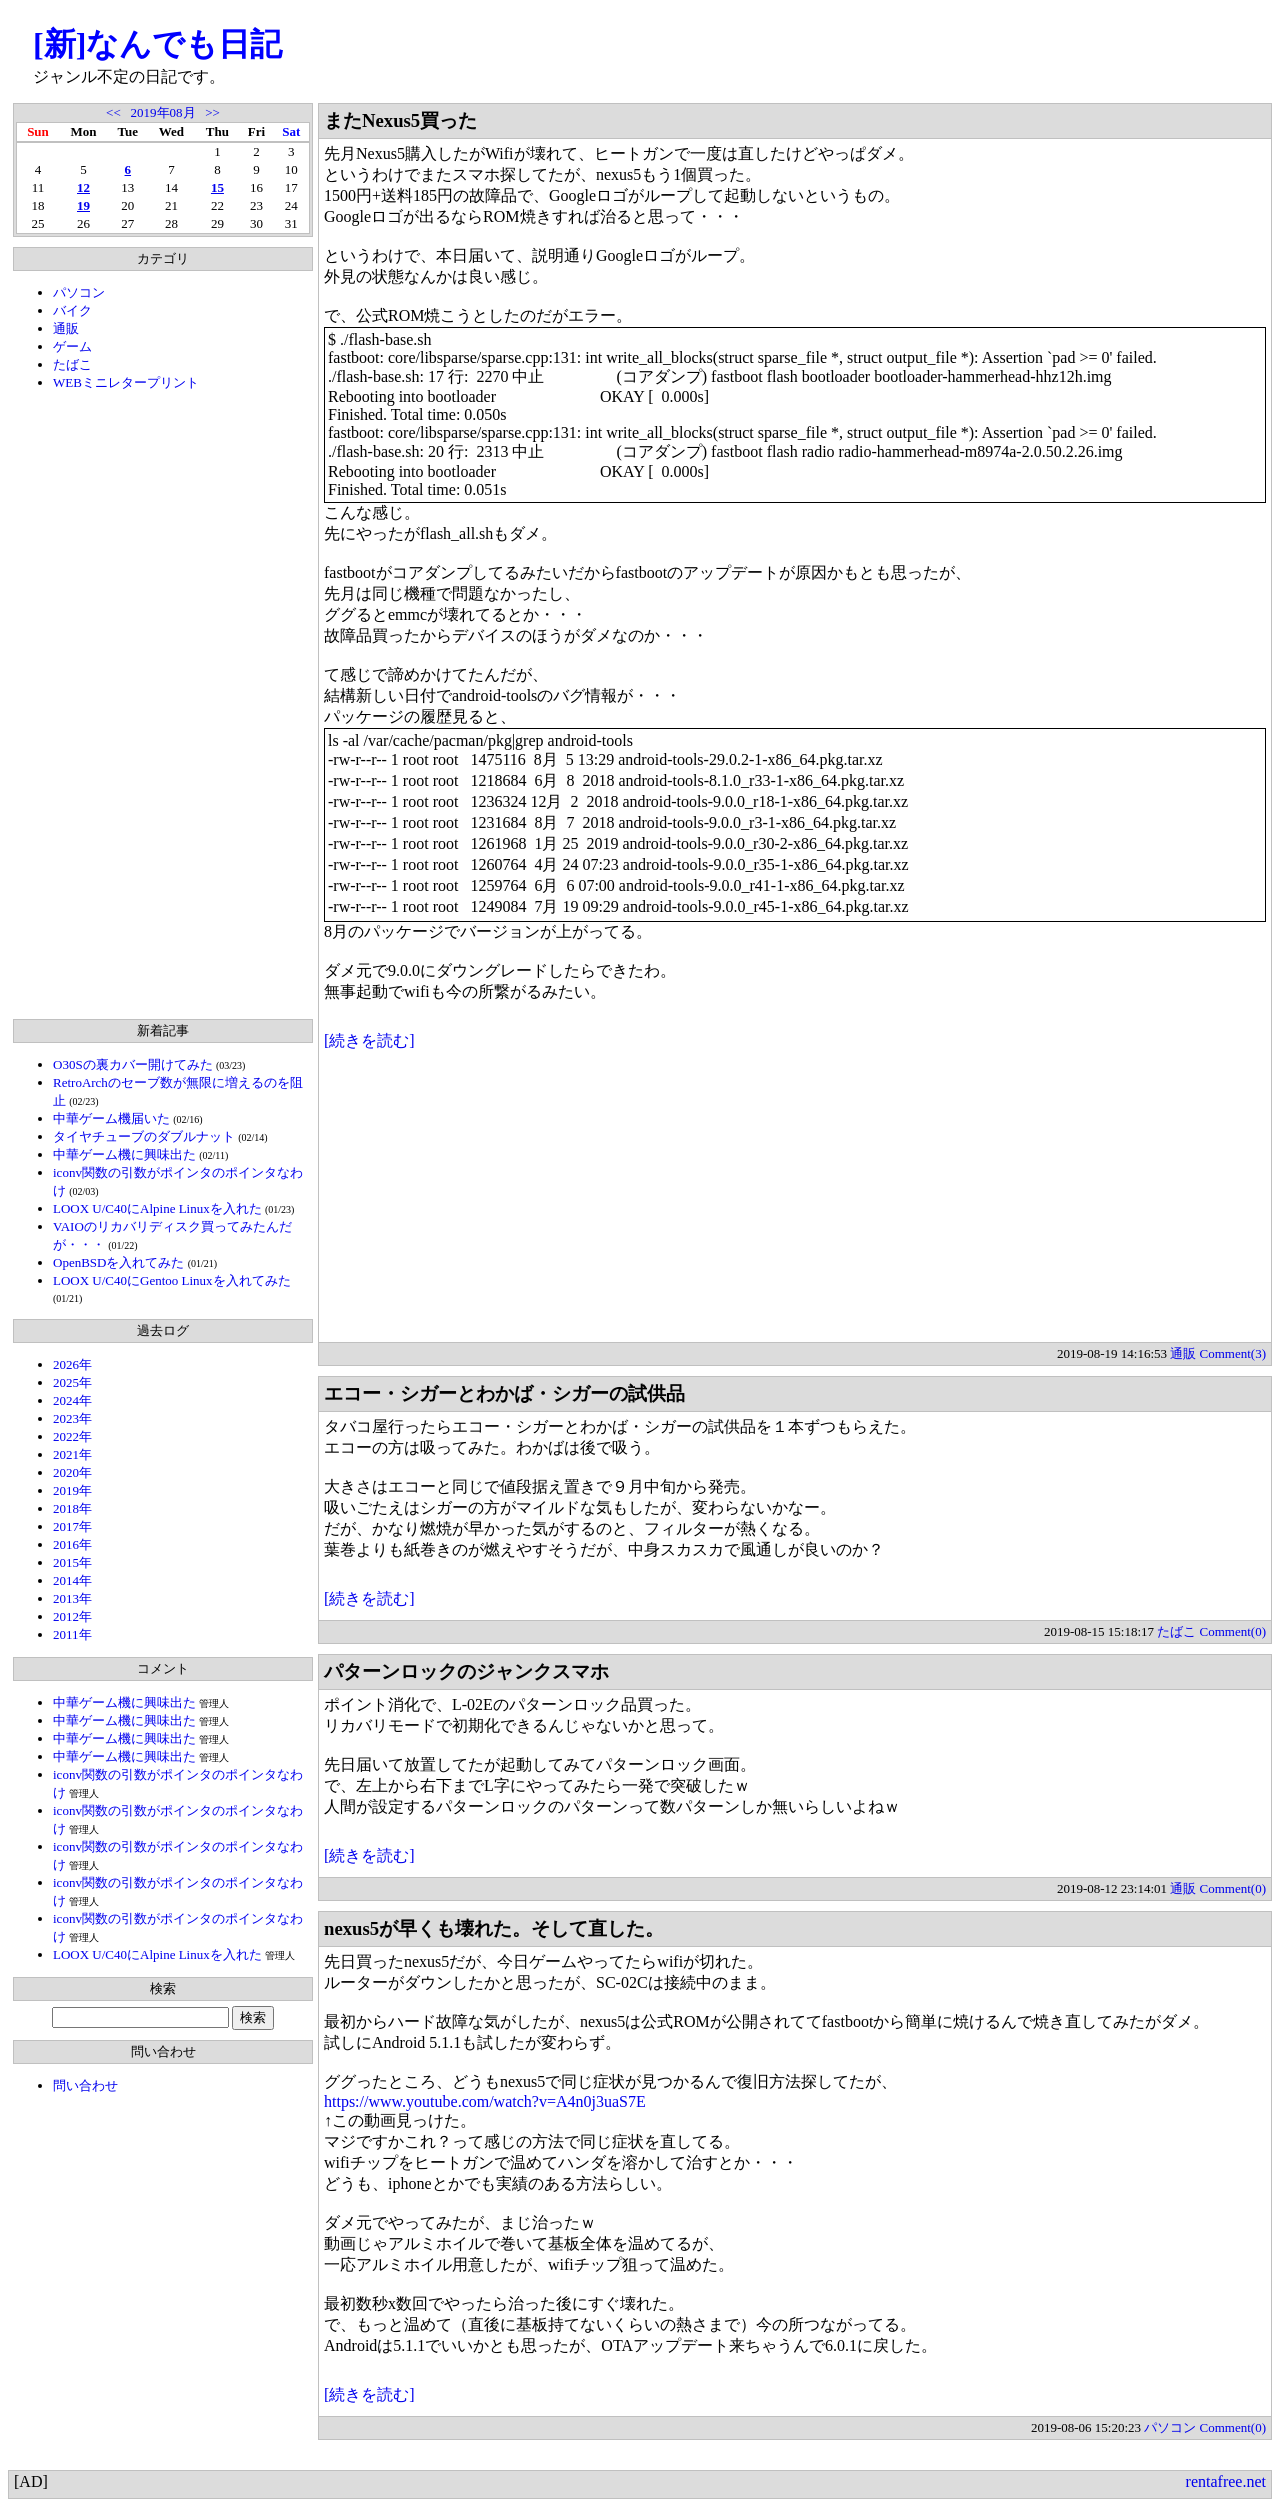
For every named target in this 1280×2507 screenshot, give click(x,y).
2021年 (72, 1454)
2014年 (72, 1580)
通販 (66, 328)
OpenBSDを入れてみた (118, 1262)
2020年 (72, 1472)
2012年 (72, 1616)
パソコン (79, 292)
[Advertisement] (163, 705)
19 (83, 205)
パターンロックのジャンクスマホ (466, 1671)
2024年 (72, 1400)
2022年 (72, 1436)
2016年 (72, 1544)
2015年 (72, 1562)
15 (217, 187)
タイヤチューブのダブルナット (144, 1136)
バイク (72, 310)
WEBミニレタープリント (126, 382)
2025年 (72, 1382)
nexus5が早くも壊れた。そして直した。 (494, 1928)
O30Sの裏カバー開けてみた (133, 1064)
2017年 (72, 1526)
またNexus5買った (400, 120)
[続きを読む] (369, 1040)
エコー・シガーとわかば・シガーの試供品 (504, 1393)
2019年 (72, 1490)
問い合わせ (85, 2085)
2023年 (72, 1418)
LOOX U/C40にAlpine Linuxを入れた (157, 1208)
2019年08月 (163, 112)
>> (212, 112)
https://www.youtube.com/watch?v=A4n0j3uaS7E (485, 2101)
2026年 (72, 1364)
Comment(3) (1233, 1353)
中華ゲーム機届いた (111, 1118)
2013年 (72, 1598)
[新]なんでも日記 (157, 44)
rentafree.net (1226, 2481)
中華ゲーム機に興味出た (124, 1154)
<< (113, 112)
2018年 (72, 1508)
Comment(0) (1233, 1631)
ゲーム (72, 346)
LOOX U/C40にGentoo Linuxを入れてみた (172, 1280)
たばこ (72, 364)
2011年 (72, 1634)
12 (83, 187)
